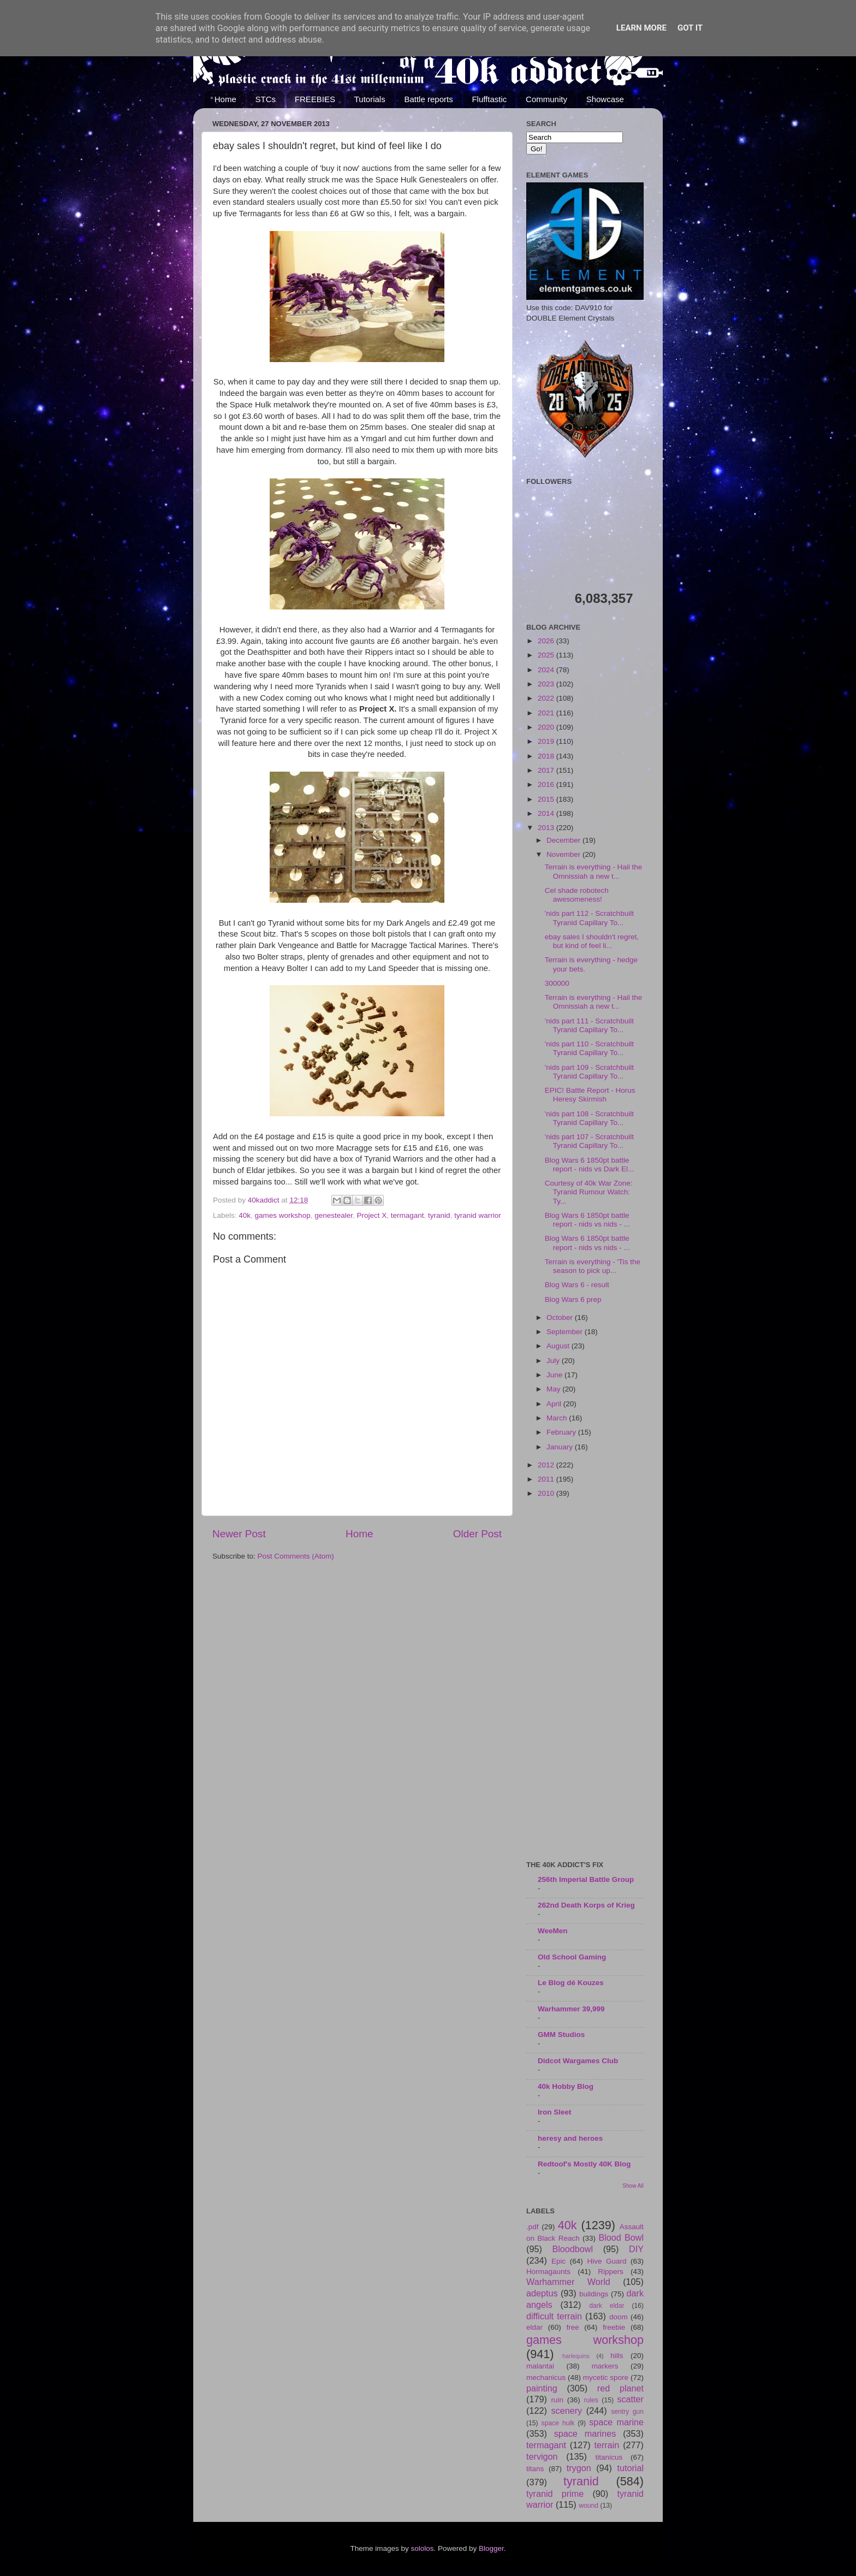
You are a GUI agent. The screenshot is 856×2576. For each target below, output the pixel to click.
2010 (547, 1493)
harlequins (576, 2356)
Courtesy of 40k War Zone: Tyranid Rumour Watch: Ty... (589, 1192)
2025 (547, 655)
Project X (372, 1215)
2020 (547, 727)
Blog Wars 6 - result (577, 1285)
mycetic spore (605, 2377)
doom (618, 2317)
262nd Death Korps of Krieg (586, 1905)
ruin (557, 2400)
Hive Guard (606, 2261)
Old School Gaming (572, 1957)
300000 (557, 983)
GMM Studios (561, 2034)
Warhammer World (568, 2282)
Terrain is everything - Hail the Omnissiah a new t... (594, 871)
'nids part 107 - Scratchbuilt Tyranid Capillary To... (589, 1141)
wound (588, 2505)
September (565, 1332)
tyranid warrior (477, 1215)
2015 (547, 799)
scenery (566, 2410)
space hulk (558, 2423)
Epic (558, 2261)
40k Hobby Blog (565, 2086)
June (555, 1375)
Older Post (477, 1533)
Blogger (491, 2548)
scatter (630, 2399)
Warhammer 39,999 (571, 2009)
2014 (547, 813)
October (560, 1317)
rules (591, 2400)
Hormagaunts (548, 2271)
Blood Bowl (621, 2237)
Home (225, 99)
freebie (614, 2327)
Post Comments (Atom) (296, 1556)
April (554, 1404)
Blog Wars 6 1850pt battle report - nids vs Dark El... (589, 1164)
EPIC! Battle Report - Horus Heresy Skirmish (590, 1094)
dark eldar (606, 2305)
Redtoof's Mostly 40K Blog (584, 2164)
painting (541, 2388)
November (564, 854)
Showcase (605, 99)
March (557, 1418)
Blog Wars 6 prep (573, 1299)
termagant (407, 1215)
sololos (422, 2548)
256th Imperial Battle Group (586, 1879)
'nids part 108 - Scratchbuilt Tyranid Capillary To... (589, 1118)
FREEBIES (315, 99)
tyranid (439, 1215)
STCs (265, 99)
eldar (534, 2327)
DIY (636, 2249)
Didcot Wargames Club (578, 2061)
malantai (540, 2366)
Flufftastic (489, 99)
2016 (547, 784)
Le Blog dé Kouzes (571, 1983)
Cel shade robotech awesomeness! (577, 894)
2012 (547, 1465)
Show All (633, 2186)
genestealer (333, 1215)
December (564, 840)
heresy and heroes (570, 2138)
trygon (579, 2468)
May (554, 1389)
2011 (547, 1479)
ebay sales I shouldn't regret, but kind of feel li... (592, 941)
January (560, 1447)
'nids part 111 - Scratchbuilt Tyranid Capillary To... (589, 1025)
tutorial (630, 2468)
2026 (547, 641)
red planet (620, 2388)
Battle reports (428, 99)
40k (245, 1215)
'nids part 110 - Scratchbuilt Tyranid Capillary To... (589, 1048)
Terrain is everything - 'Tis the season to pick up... (592, 1266)
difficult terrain (554, 2316)
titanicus (609, 2457)
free (572, 2327)
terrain (606, 2445)
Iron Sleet (555, 2112)
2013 (547, 828)
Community (546, 99)
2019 (547, 741)
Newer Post (239, 1533)
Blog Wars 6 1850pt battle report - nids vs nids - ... (587, 1219)
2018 (547, 756)
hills (616, 2356)
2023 (547, 684)
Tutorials (369, 99)
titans (535, 2469)
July (554, 1361)
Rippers (610, 2271)
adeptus (542, 2293)
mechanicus (546, 2377)
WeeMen (553, 1931)
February (562, 1432)
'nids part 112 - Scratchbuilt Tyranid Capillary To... (589, 917)
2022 (547, 698)
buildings (593, 2294)
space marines (585, 2433)
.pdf (532, 2227)
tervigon (542, 2456)
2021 (547, 713)
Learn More (641, 28)
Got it (690, 28)
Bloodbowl (572, 2249)
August (559, 1346)
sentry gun (627, 2411)
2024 (547, 670)
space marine (616, 2422)
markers (605, 2366)
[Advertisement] (585, 1680)
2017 (547, 770)
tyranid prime (555, 2493)
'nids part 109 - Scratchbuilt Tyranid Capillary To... (589, 1071)
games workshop (283, 1215)
